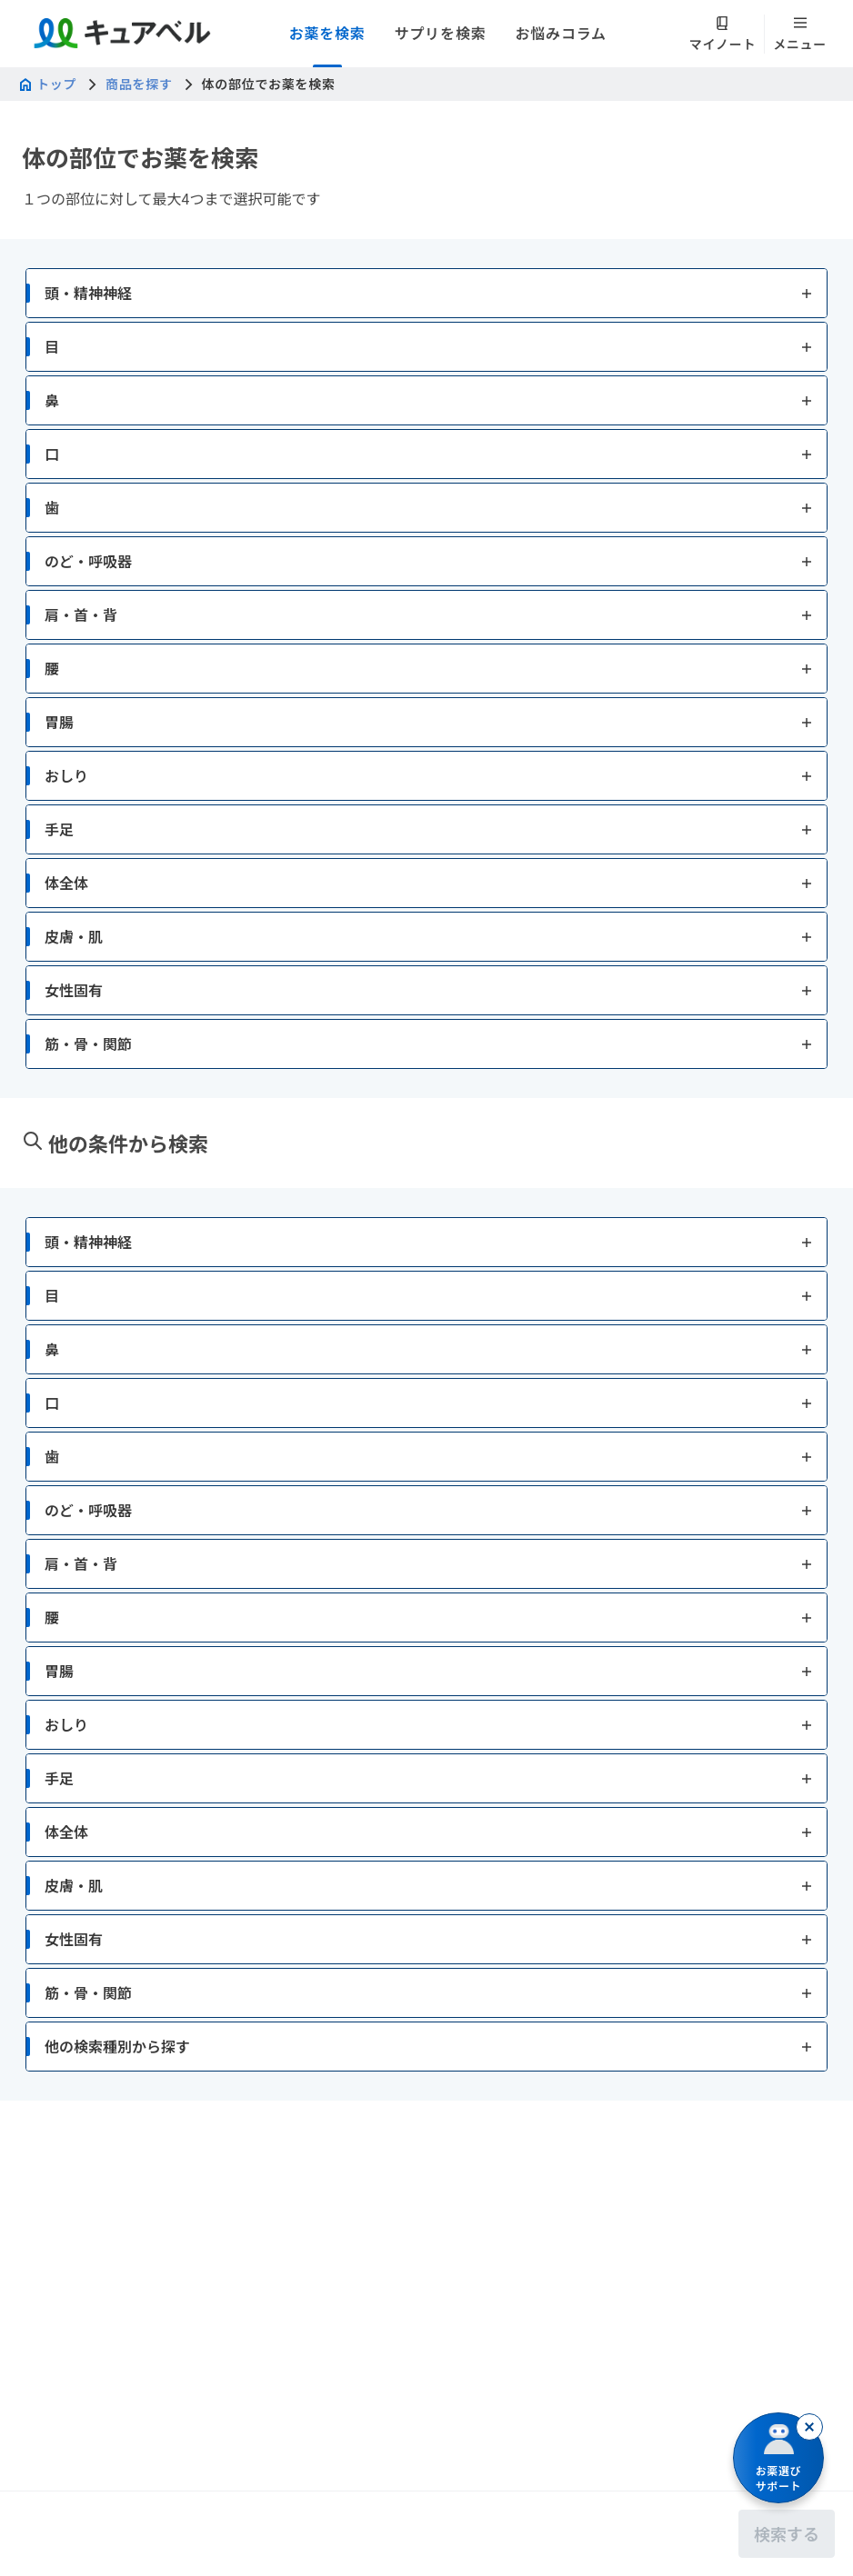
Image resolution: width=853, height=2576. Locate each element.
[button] (426, 379)
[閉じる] (809, 2427)
